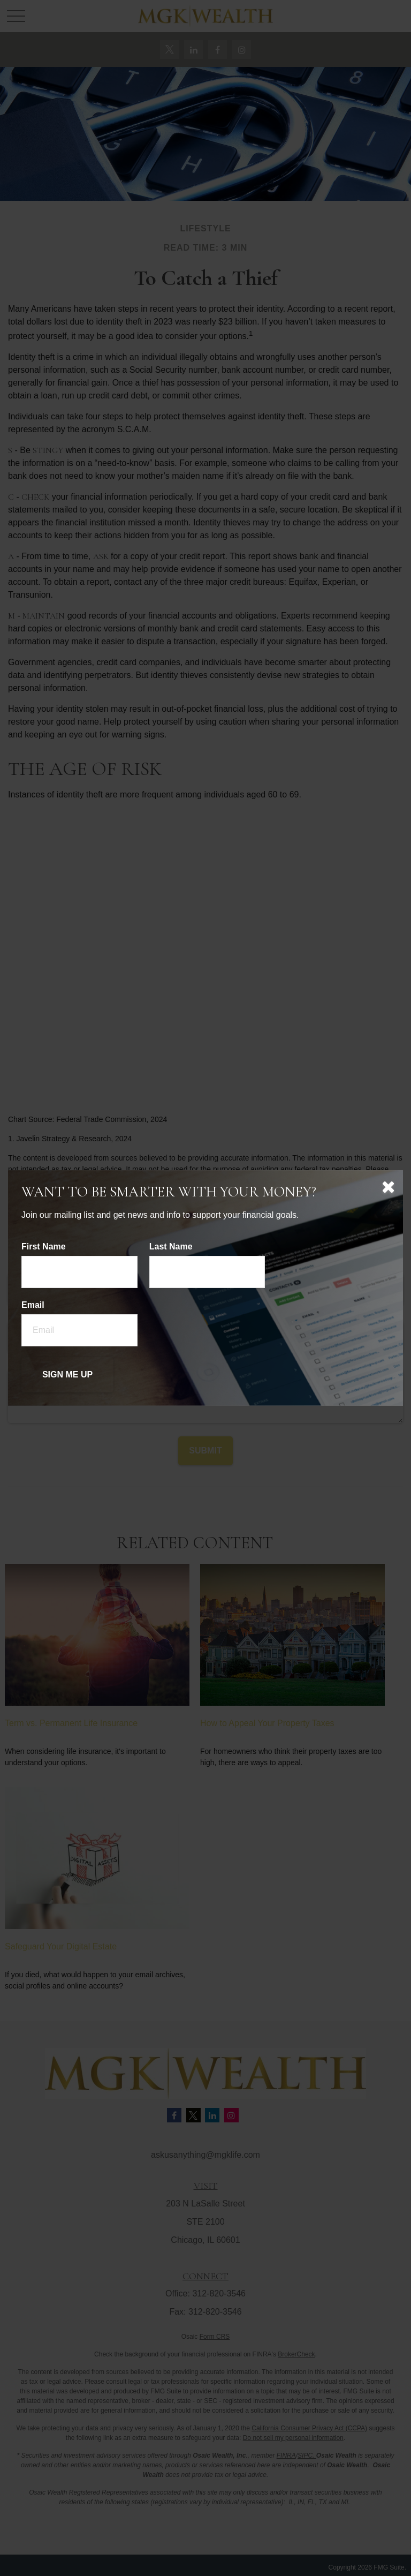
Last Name (171, 1246)
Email (32, 1304)
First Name (43, 1246)
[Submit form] (67, 1374)
